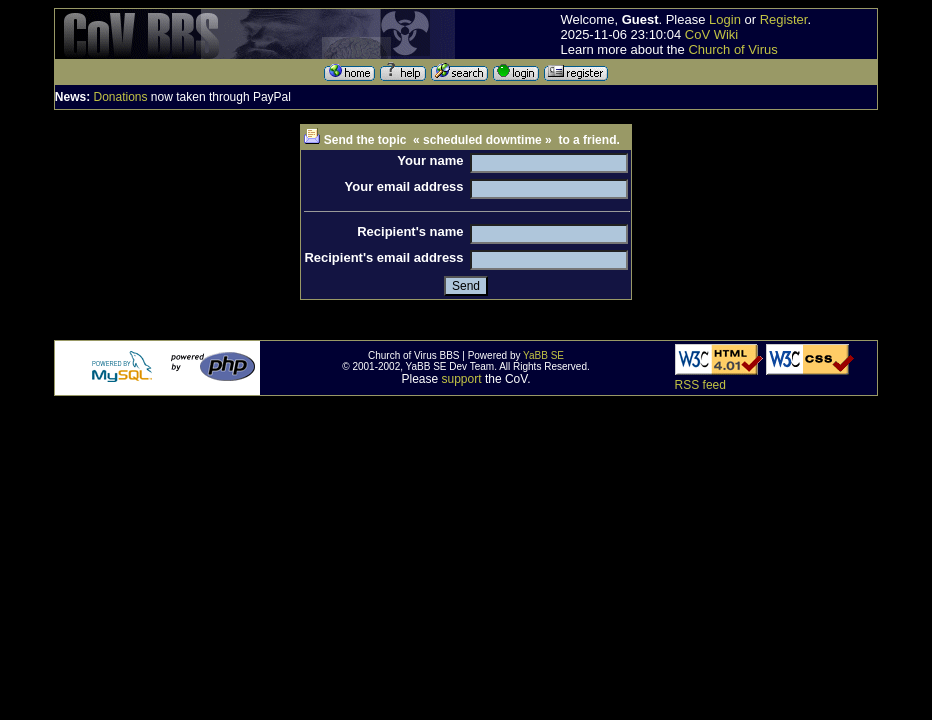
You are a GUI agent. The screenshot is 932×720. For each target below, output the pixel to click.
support (462, 379)
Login (725, 19)
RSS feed (700, 385)
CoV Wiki (711, 34)
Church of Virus (732, 49)
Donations (120, 97)
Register (784, 19)
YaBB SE (543, 355)
